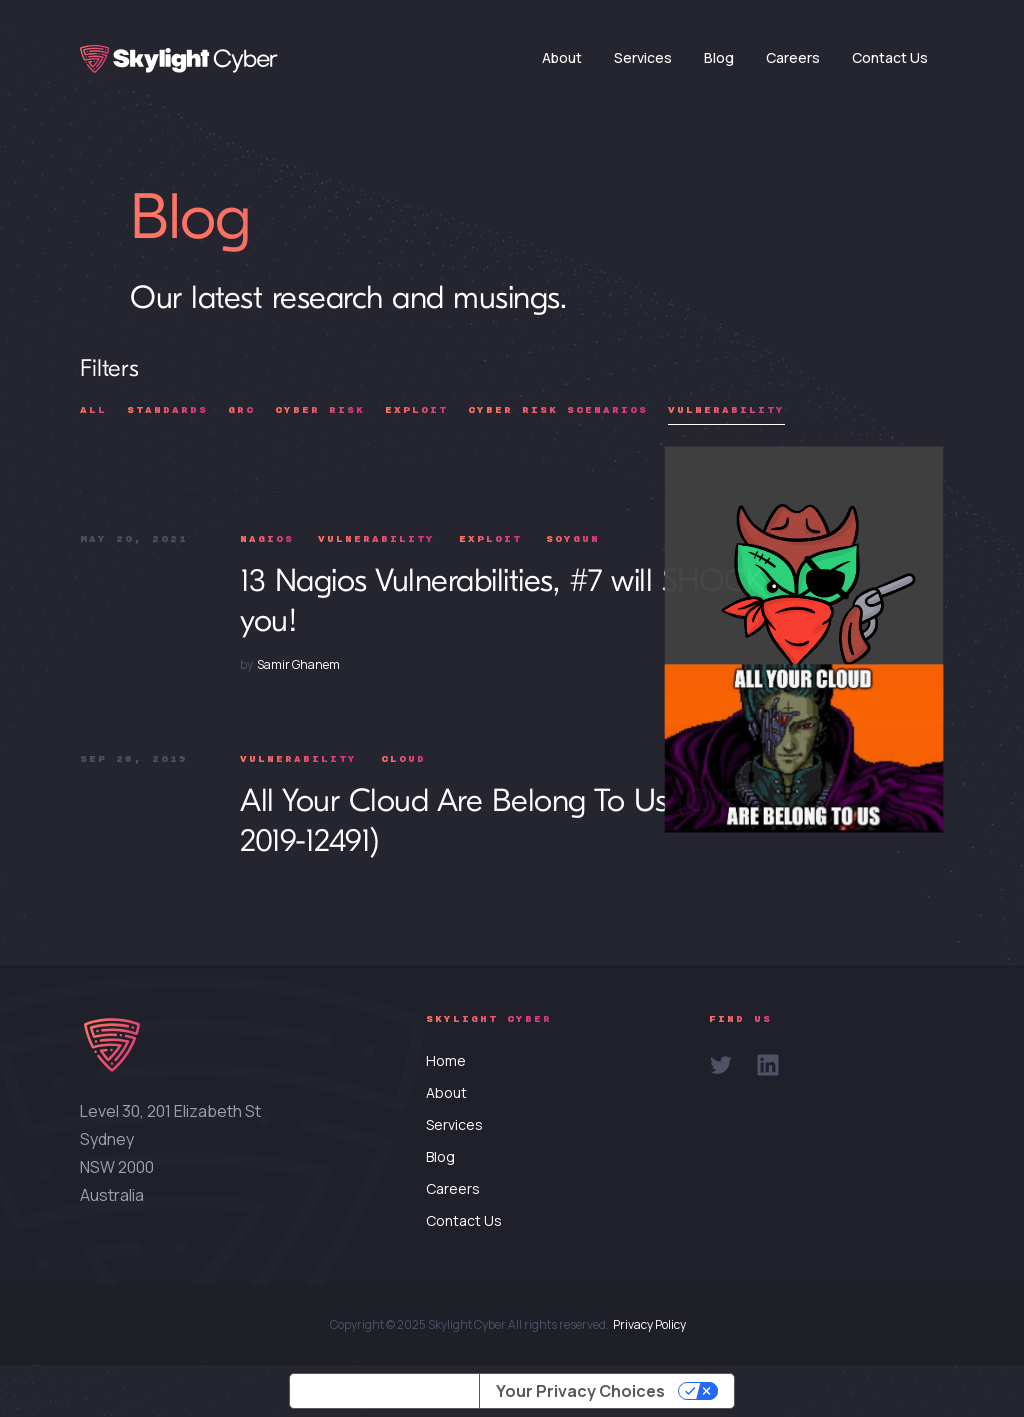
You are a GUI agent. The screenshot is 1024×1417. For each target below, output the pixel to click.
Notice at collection (384, 1391)
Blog (719, 57)
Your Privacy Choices (580, 1391)
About (562, 57)
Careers (793, 57)
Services (643, 57)
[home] (179, 59)
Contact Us (890, 57)
